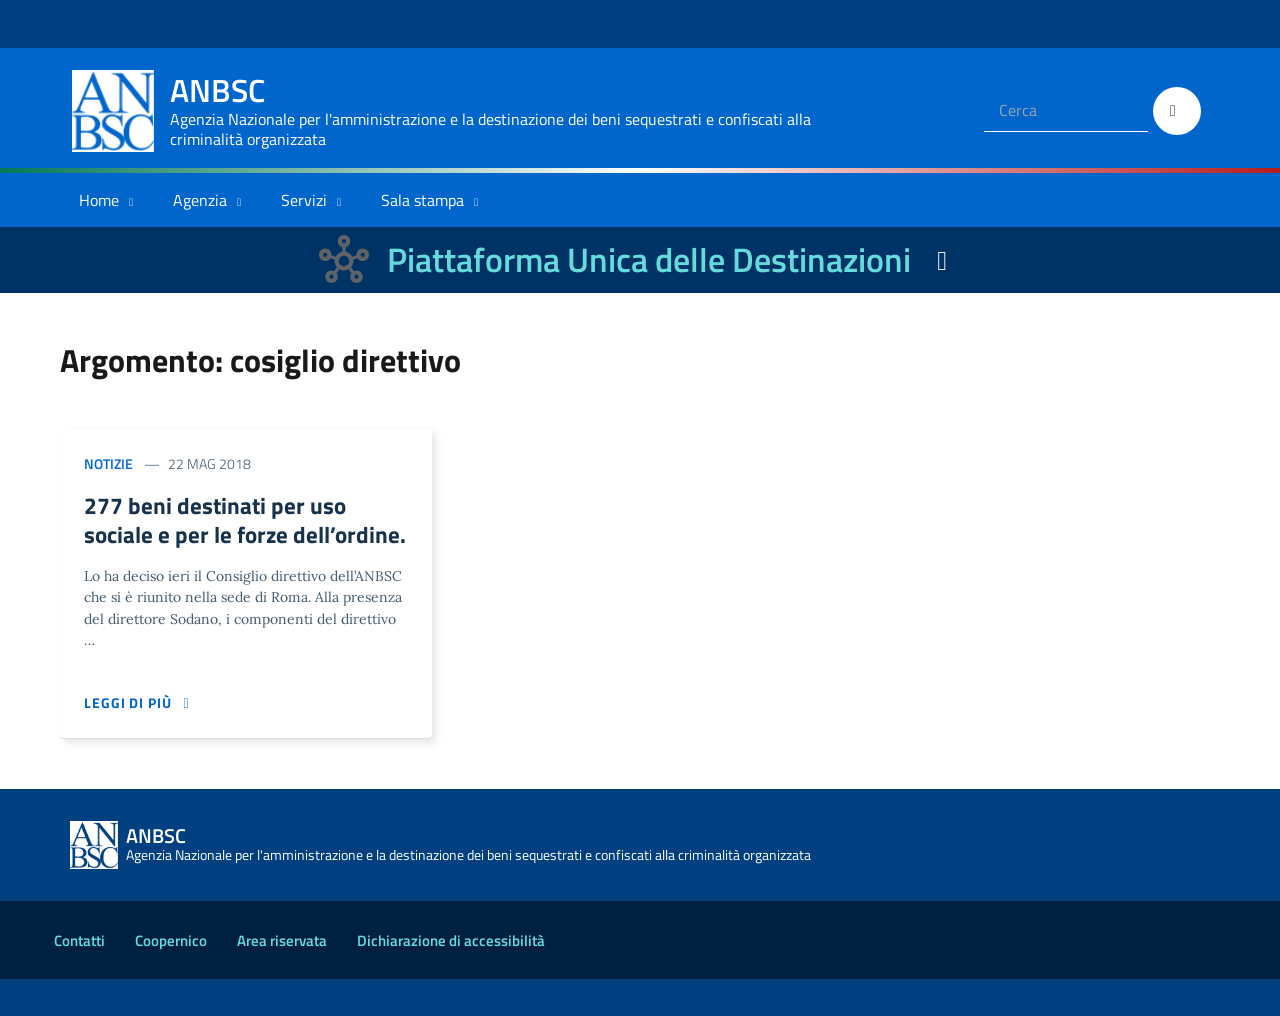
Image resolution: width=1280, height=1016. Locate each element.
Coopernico (171, 977)
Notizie (108, 463)
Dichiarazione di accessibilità (451, 977)
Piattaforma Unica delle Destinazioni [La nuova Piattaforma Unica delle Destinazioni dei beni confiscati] (649, 259)
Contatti (79, 977)
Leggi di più (140, 741)
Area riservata (282, 977)
